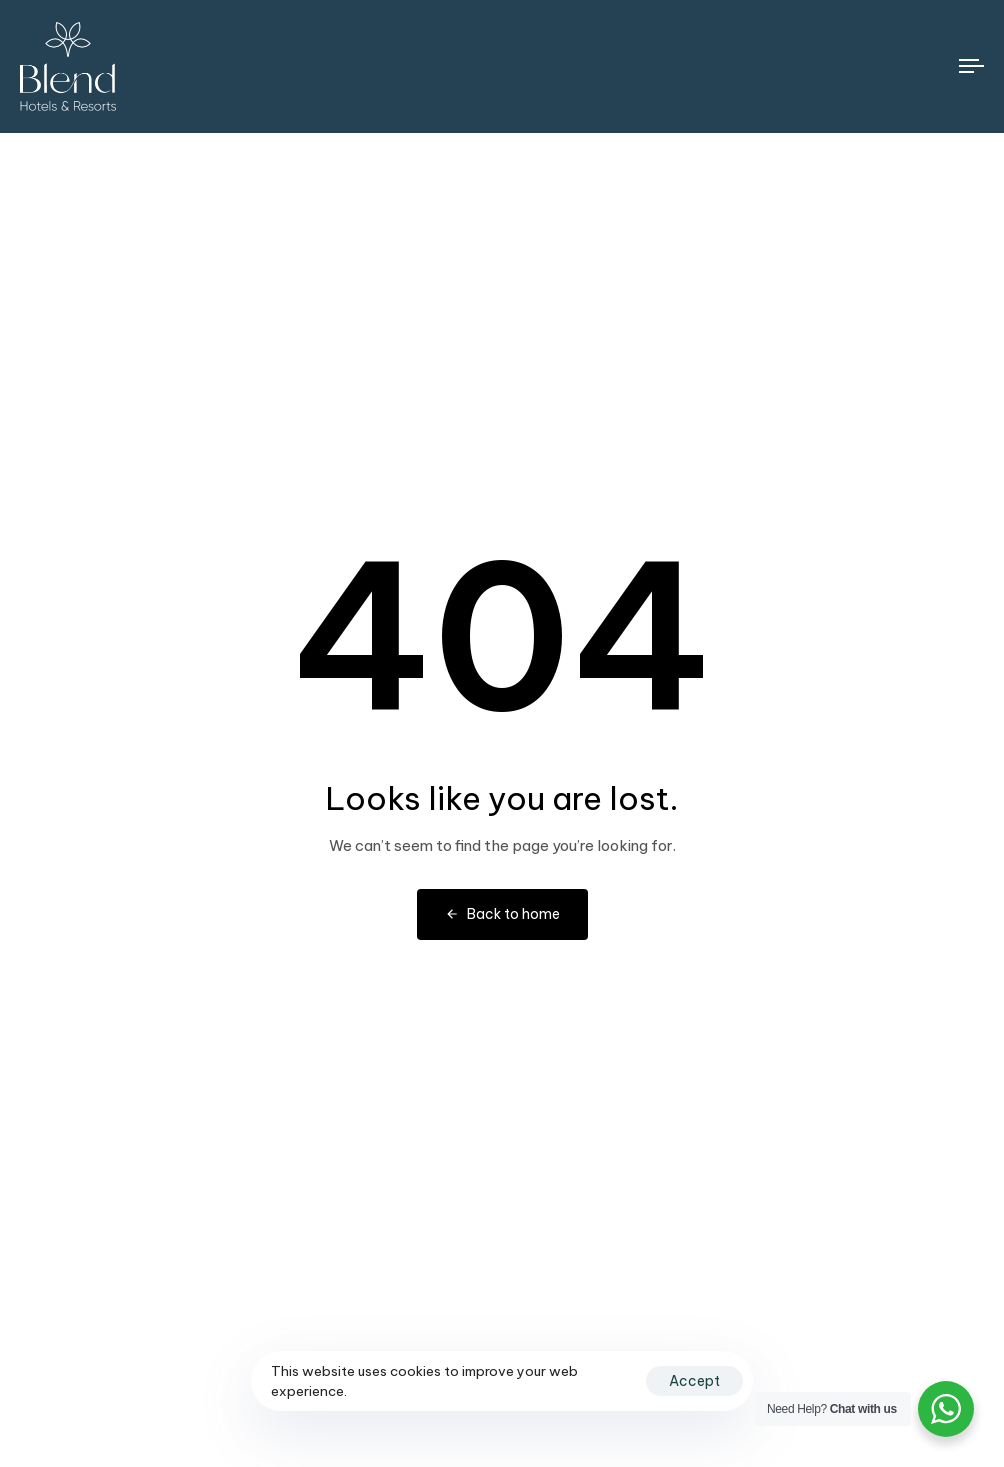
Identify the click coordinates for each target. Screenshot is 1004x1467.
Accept (694, 1381)
